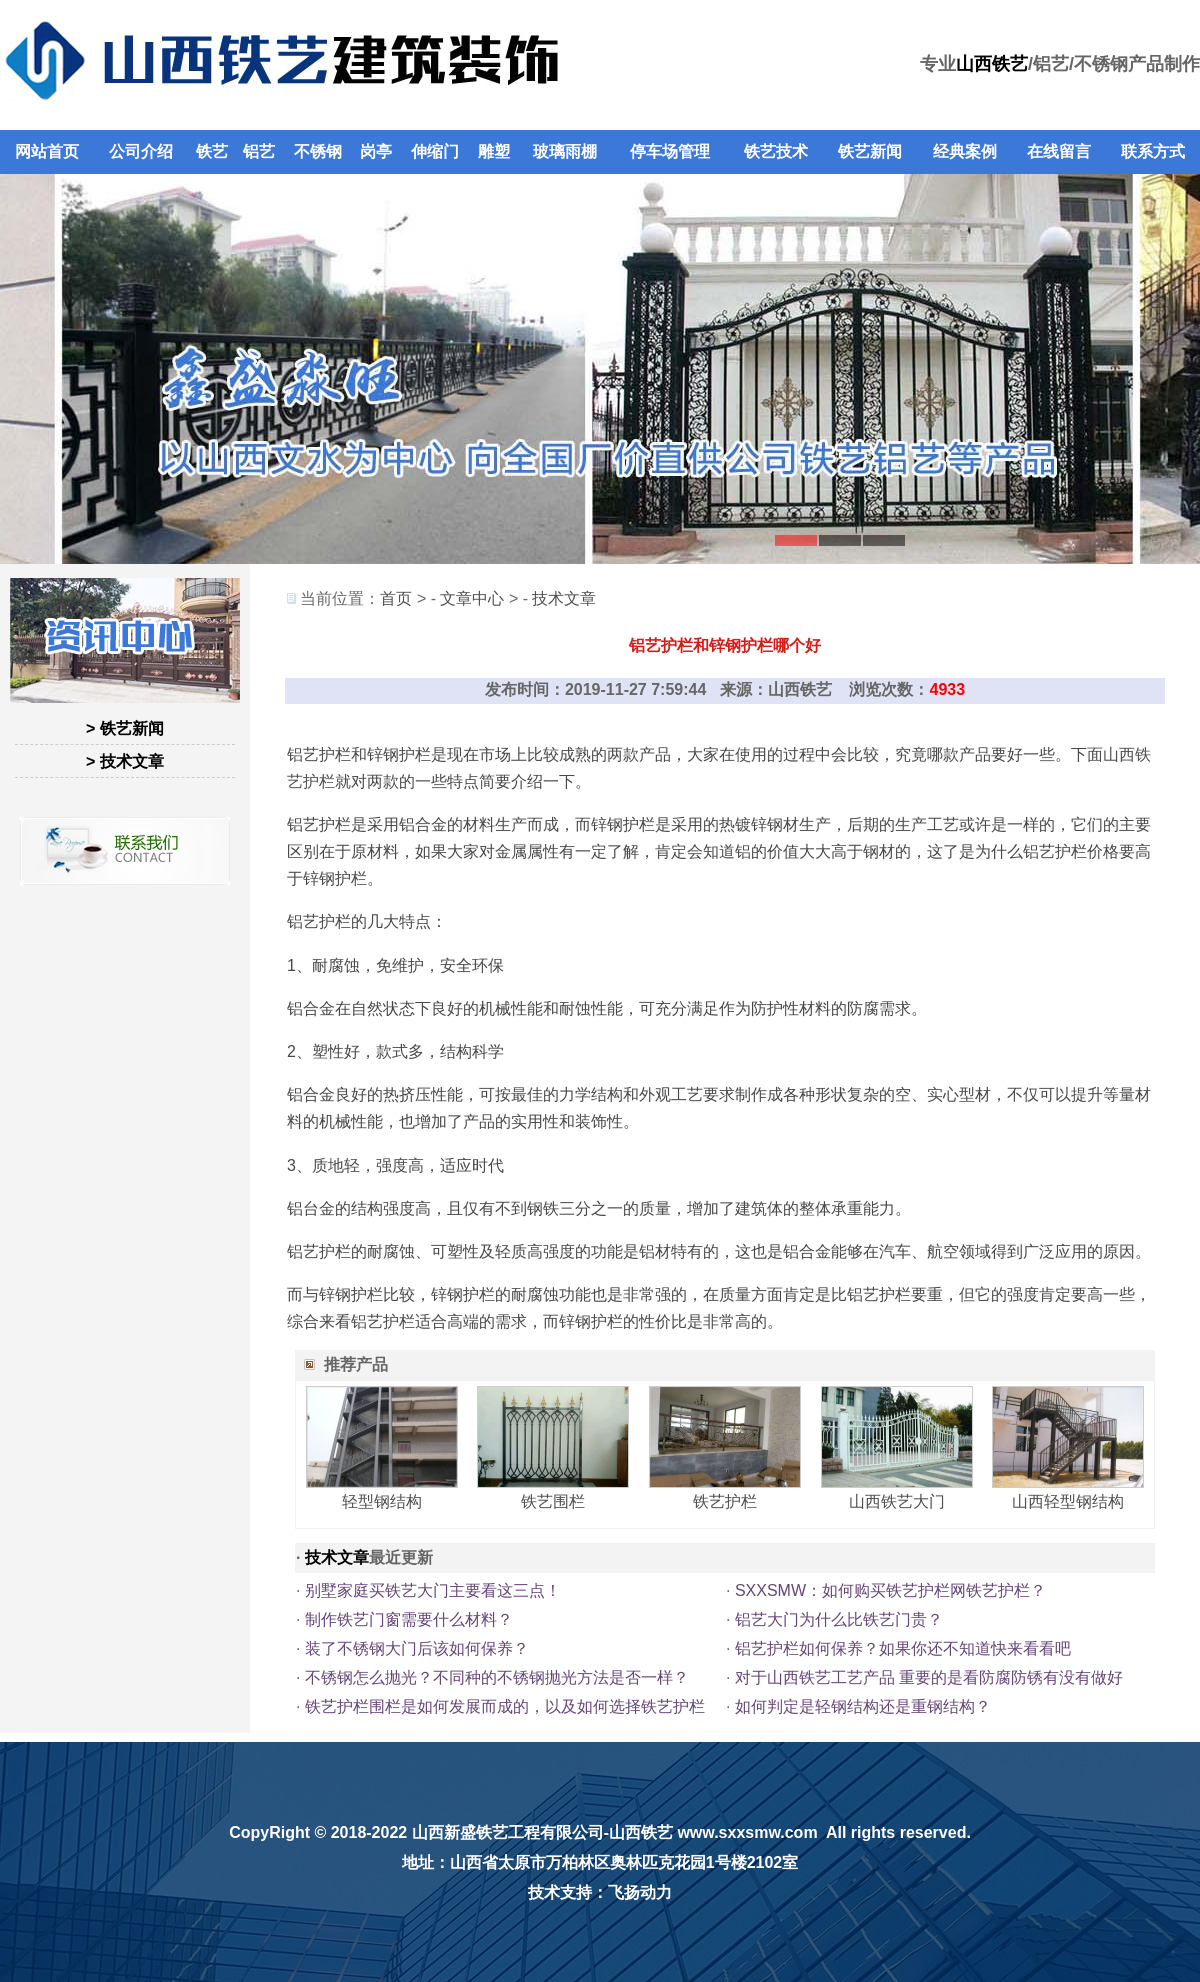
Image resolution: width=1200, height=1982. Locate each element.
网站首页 (47, 151)
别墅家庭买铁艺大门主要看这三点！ (433, 1590)
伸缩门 (435, 151)
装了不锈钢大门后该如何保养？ (417, 1648)
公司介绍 (141, 151)
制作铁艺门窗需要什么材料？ (409, 1619)
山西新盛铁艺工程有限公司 (508, 1832)
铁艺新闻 (870, 151)
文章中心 (472, 598)
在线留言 (1059, 151)
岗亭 (376, 151)
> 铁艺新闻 (125, 728)
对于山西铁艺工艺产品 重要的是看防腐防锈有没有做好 (929, 1677)
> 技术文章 (125, 761)
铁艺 (212, 151)
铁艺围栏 (553, 1501)
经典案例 (965, 151)
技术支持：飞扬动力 (600, 1892)
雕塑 (494, 151)
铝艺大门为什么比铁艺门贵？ (839, 1619)
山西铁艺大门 (897, 1501)
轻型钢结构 (382, 1501)
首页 (396, 598)
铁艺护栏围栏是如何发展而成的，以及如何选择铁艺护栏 (505, 1706)
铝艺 (259, 151)
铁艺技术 (776, 151)
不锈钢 (318, 151)
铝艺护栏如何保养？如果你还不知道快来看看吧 (903, 1648)
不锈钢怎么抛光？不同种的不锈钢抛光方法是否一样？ (497, 1677)
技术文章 (564, 598)
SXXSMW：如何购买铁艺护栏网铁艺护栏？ (890, 1590)
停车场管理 (670, 151)
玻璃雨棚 (565, 151)
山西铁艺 (992, 64)
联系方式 (1153, 151)
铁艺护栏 (725, 1501)
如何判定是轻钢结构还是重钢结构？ (863, 1706)
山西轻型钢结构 (1068, 1501)
